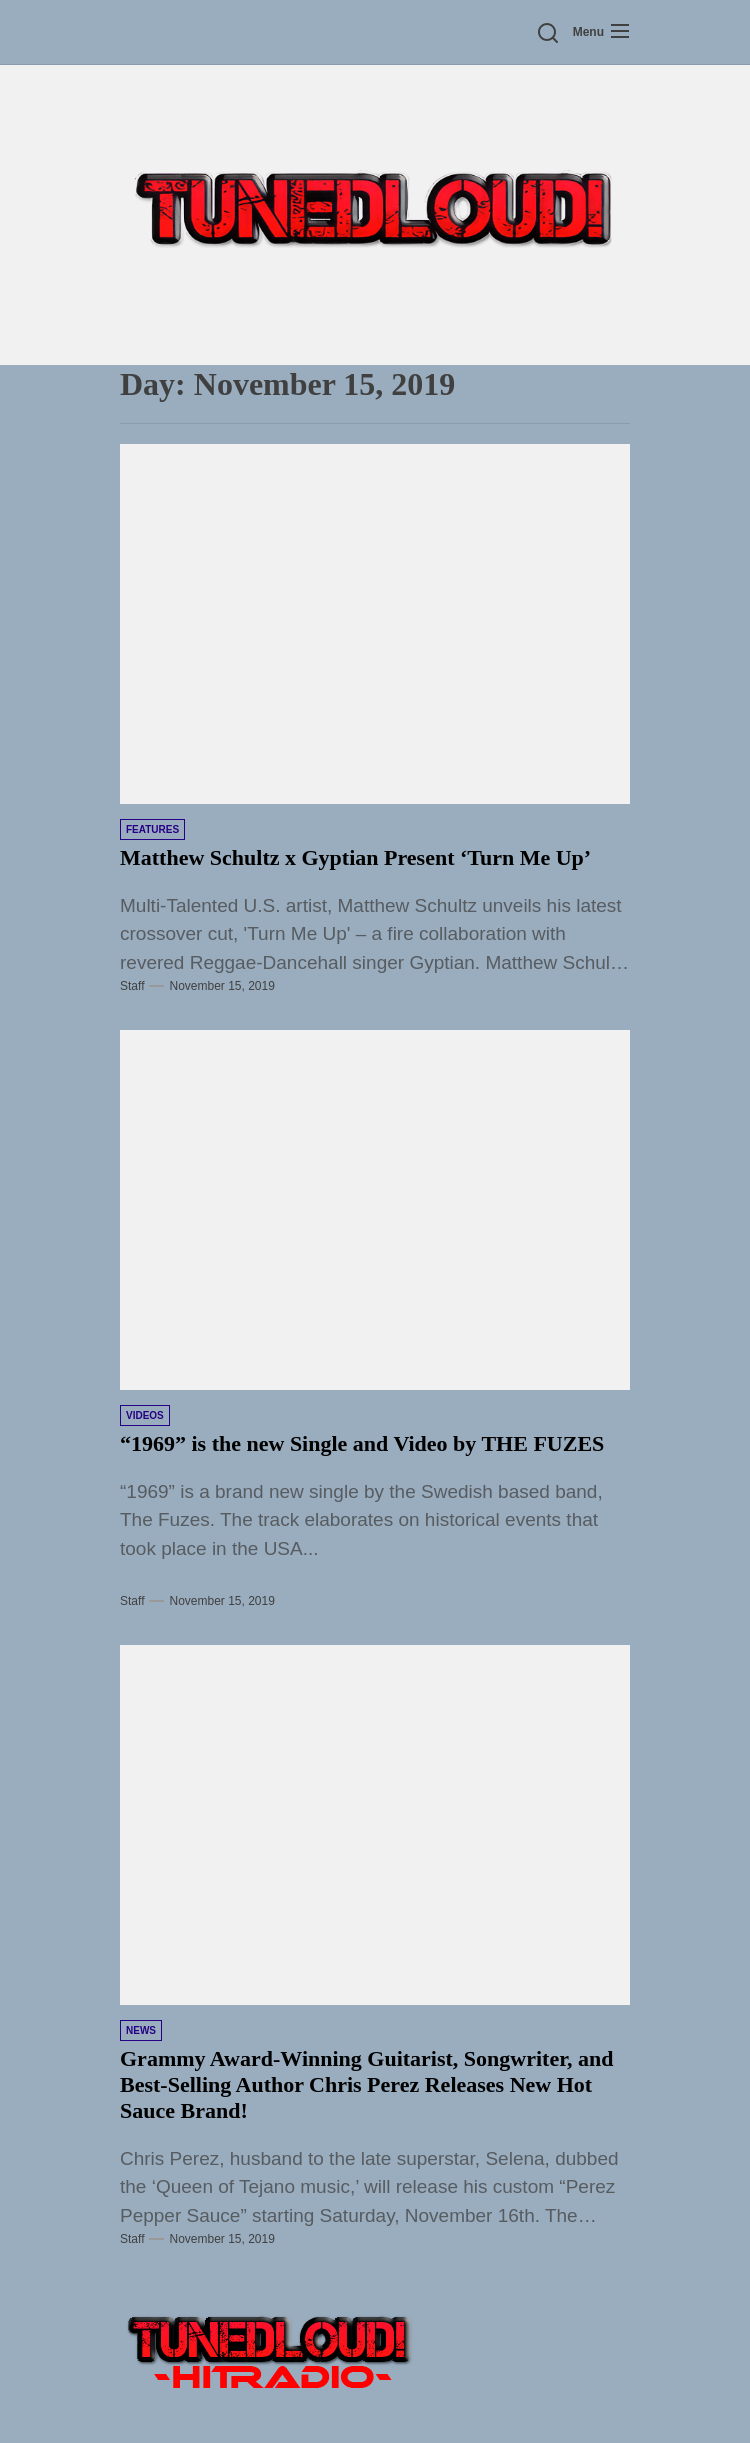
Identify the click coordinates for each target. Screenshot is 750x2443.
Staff (132, 986)
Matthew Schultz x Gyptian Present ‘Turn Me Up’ (355, 857)
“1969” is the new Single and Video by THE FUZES (362, 1443)
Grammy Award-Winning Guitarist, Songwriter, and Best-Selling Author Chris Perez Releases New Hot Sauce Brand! (366, 2085)
